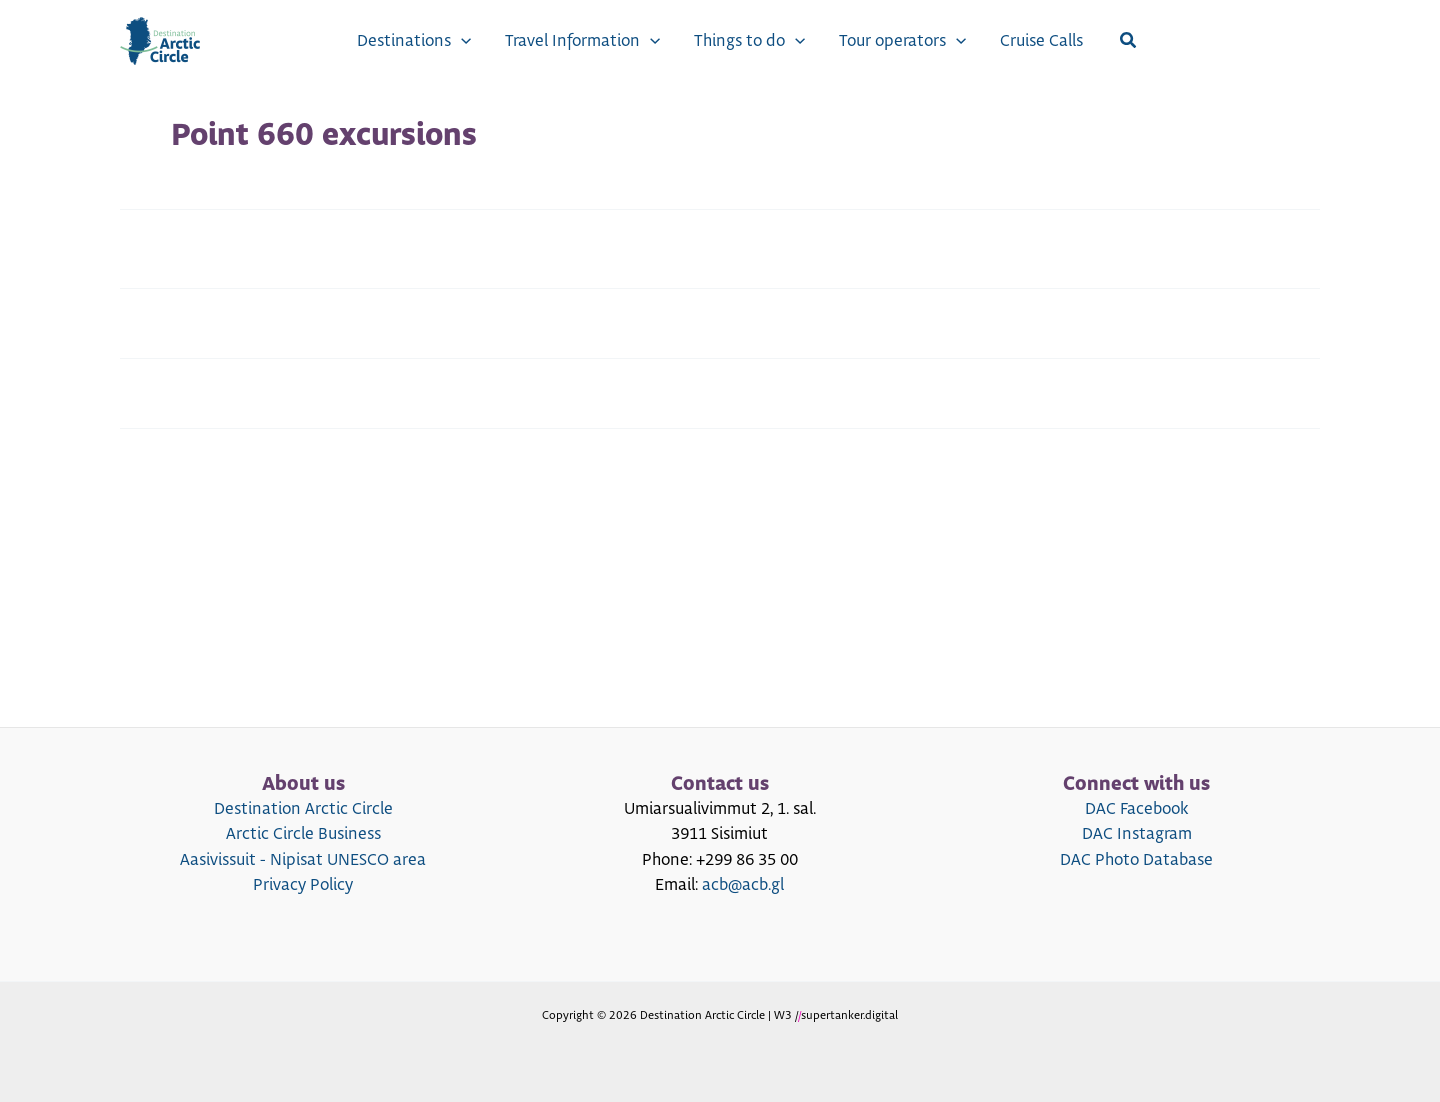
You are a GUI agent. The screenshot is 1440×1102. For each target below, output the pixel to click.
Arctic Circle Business (303, 834)
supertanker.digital (849, 1015)
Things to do (749, 41)
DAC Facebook (1136, 809)
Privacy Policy (303, 885)
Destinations (414, 41)
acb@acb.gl (743, 885)
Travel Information (582, 41)
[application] (461, 41)
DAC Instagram (1137, 834)
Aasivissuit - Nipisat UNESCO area (303, 860)
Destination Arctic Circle (303, 809)
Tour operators (902, 41)
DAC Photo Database (1136, 860)
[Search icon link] (1129, 41)
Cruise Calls (1041, 41)
